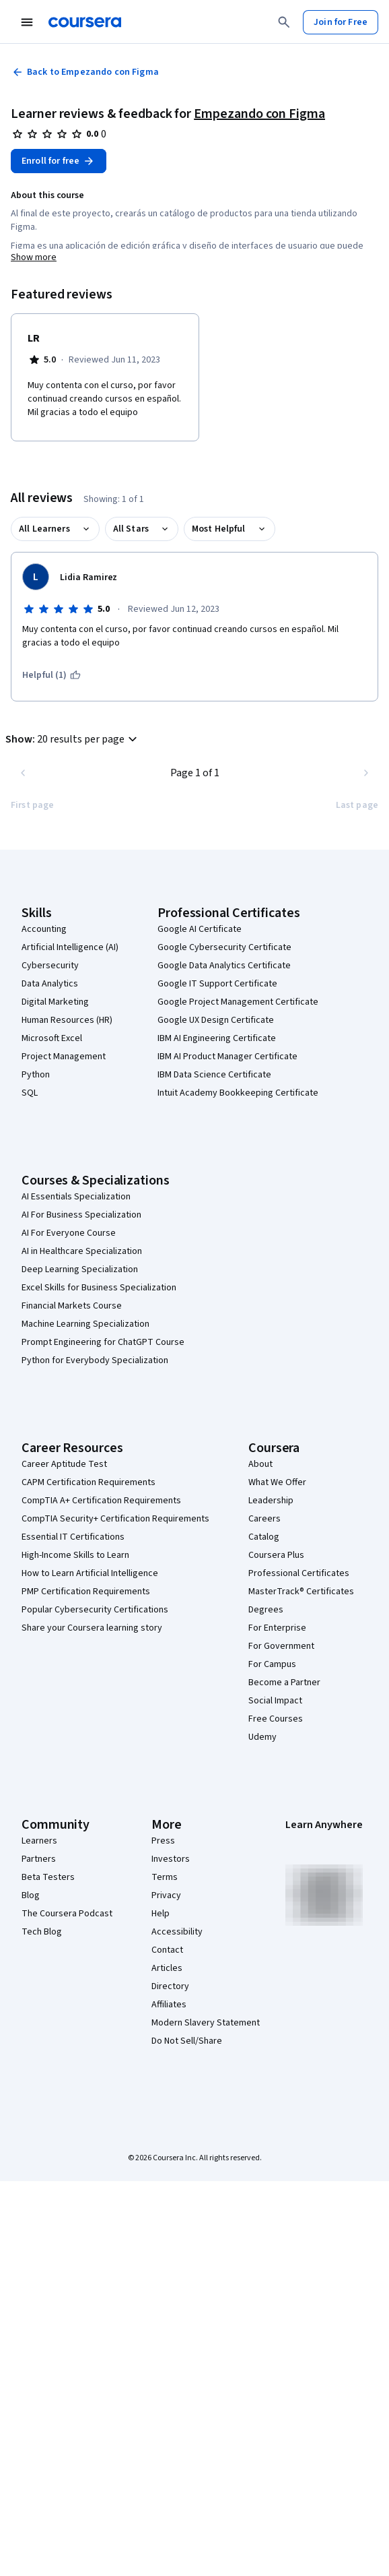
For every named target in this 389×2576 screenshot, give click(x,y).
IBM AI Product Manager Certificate (227, 1056)
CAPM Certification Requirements (88, 1482)
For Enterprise (277, 1628)
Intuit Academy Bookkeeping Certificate (237, 1093)
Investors (170, 1859)
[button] (73, 739)
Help (160, 1913)
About (260, 1464)
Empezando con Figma (259, 113)
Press (163, 1841)
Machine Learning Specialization (85, 1324)
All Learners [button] (44, 529)
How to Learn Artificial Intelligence (90, 1573)
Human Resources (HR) (67, 1020)
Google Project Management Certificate (237, 1002)
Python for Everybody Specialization (95, 1360)
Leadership (270, 1500)
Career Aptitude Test (64, 1464)
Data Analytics (50, 984)
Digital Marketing (55, 1002)
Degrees (265, 1609)
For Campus (272, 1664)
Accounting (44, 929)
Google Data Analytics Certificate (224, 965)
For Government (281, 1646)
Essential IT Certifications (73, 1537)
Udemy (262, 1737)
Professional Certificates (298, 1573)
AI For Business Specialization (81, 1215)
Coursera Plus (276, 1555)
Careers (264, 1519)
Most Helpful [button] (219, 529)
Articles (166, 1968)
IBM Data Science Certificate (214, 1074)
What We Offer (277, 1482)
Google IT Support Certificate (217, 984)
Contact (167, 1950)
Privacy (166, 1895)
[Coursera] (84, 22)
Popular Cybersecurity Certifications (95, 1609)
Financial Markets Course (72, 1306)
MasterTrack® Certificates (301, 1591)
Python (36, 1074)
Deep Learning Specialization (80, 1269)
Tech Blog (42, 1932)
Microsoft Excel (52, 1038)
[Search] (284, 22)
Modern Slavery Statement (205, 2023)
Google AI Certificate (199, 929)
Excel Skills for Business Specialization (99, 1287)
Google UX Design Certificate (215, 1020)
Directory (170, 1986)
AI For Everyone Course (69, 1233)
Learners (39, 1841)
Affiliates (168, 2004)
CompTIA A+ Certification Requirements (101, 1500)
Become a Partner (284, 1682)
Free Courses (275, 1719)
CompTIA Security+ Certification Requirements (115, 1519)
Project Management (64, 1056)
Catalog (263, 1537)
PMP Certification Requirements (86, 1591)
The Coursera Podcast (67, 1913)
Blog (31, 1895)
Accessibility (177, 1932)
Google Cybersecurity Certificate (224, 947)
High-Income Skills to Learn (75, 1555)
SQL (30, 1093)
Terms (164, 1877)
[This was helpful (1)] (51, 675)
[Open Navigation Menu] (27, 22)
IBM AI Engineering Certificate (216, 1038)
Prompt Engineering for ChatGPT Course (103, 1342)
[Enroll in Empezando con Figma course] (58, 161)
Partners (39, 1859)
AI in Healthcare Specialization (82, 1251)
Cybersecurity (50, 965)
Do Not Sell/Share (186, 2041)
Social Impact (275, 1700)
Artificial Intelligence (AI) (70, 947)
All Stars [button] (131, 529)
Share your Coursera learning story (92, 1628)
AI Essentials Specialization (76, 1196)
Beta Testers (48, 1877)
